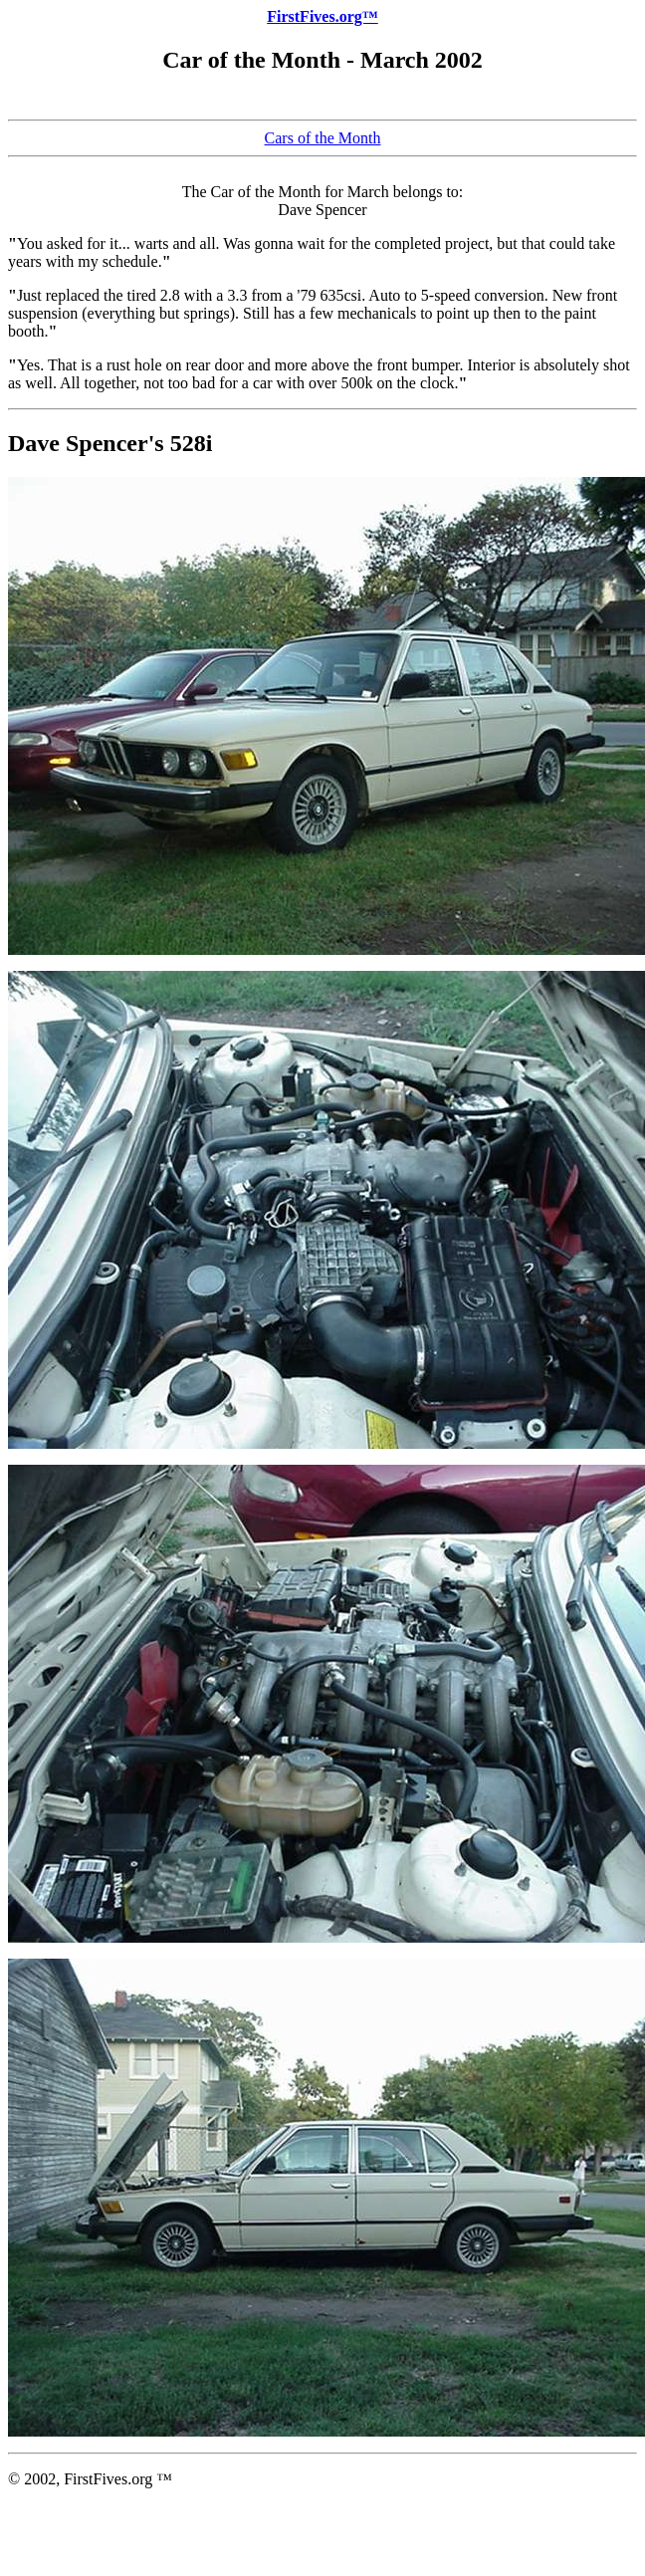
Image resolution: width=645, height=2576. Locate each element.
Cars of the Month (323, 137)
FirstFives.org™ (322, 16)
